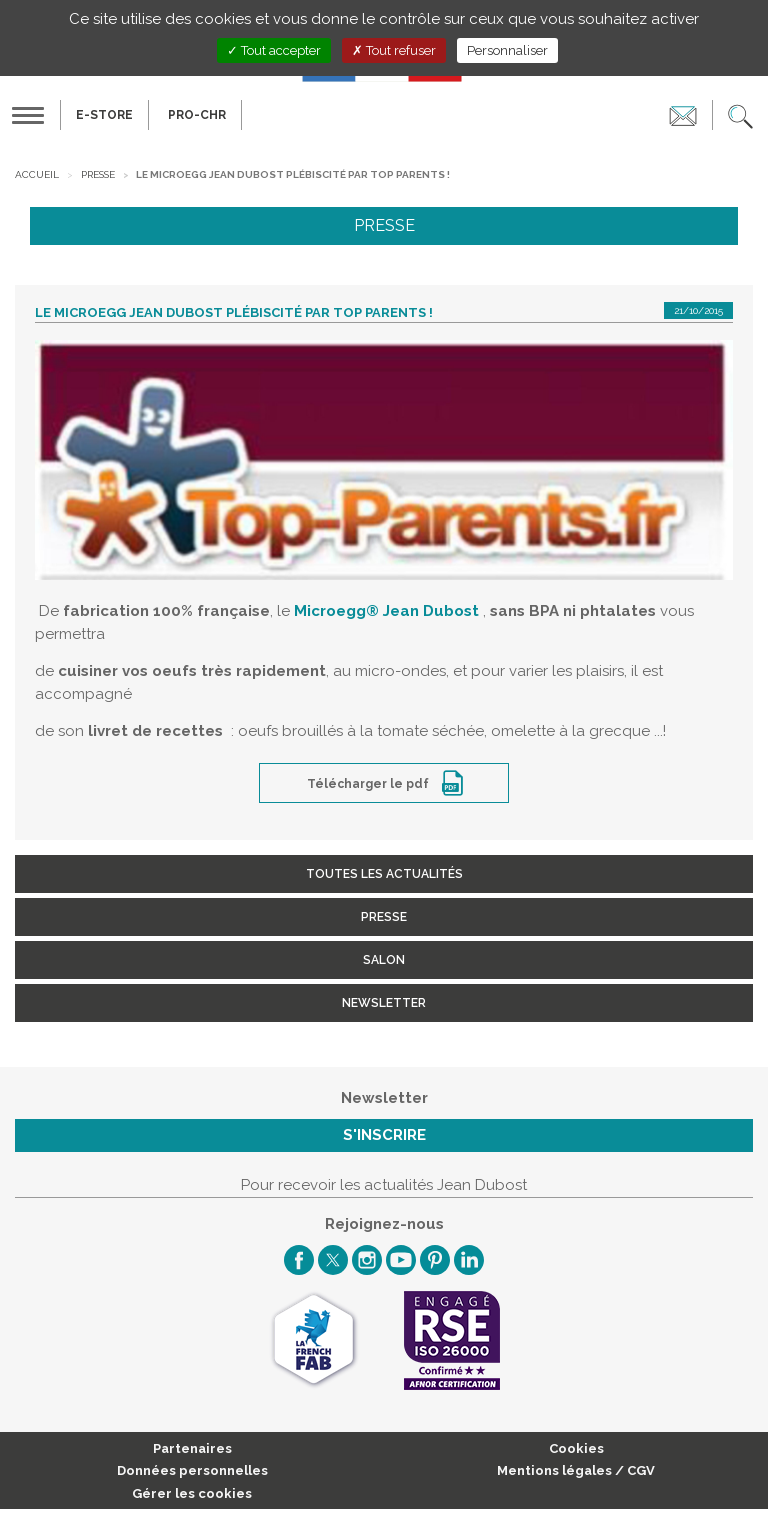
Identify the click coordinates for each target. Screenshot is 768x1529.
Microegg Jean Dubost (386, 611)
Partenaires (192, 1448)
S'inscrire (384, 1135)
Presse (98, 174)
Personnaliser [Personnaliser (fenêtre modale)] (507, 50)
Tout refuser (394, 50)
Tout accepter (274, 50)
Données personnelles (192, 1470)
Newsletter (384, 1003)
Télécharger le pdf (369, 784)
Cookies (576, 1448)
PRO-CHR (197, 115)
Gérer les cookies (192, 1493)
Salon (384, 960)
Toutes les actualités (384, 874)
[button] (740, 115)
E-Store (104, 115)
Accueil (37, 174)
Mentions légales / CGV (576, 1470)
